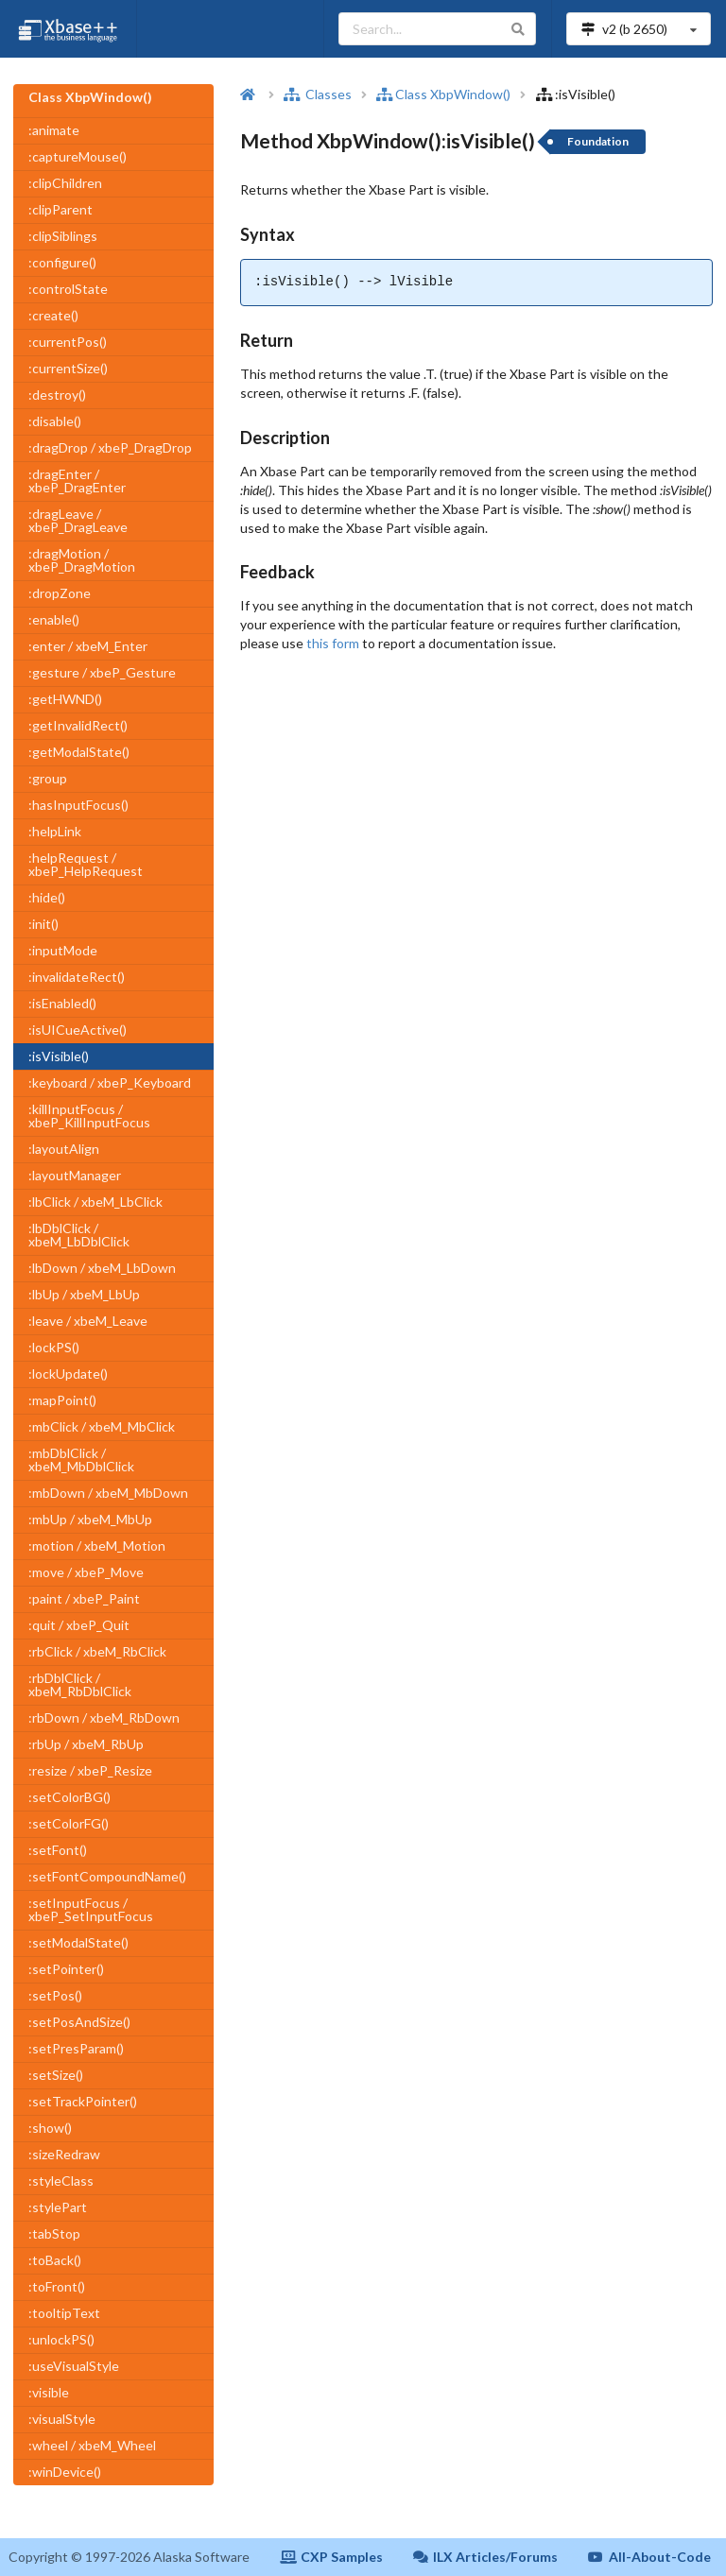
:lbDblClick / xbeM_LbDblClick (79, 1234)
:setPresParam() (76, 2048)
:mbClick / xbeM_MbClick (101, 1426)
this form (332, 643)
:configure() (62, 262)
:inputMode (62, 950)
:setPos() (55, 1995)
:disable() (54, 421)
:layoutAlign (63, 1149)
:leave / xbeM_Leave (87, 1321)
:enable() (53, 619)
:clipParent (60, 209)
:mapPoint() (62, 1400)
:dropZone (59, 593)
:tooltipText (64, 2313)
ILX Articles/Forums (486, 2557)
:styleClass (61, 2180)
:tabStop (54, 2233)
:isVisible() (58, 1056)
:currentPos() (67, 342)
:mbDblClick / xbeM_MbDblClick (81, 1459)
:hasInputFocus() (78, 805)
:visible (48, 2392)
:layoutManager (74, 1175)
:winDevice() (64, 2472)
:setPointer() (66, 1969)
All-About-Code (649, 2557)
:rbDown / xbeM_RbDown (104, 1717)
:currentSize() (68, 368)
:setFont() (57, 1850)
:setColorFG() (68, 1823)
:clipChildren (65, 183)
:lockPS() (53, 1347)
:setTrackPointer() (82, 2101)
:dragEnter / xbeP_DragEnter (77, 480)
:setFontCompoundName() (107, 1876)
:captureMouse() (77, 156)
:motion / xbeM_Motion (96, 1545)
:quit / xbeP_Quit (79, 1625)
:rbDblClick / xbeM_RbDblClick (79, 1684)
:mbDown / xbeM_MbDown (108, 1493)
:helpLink (54, 831)
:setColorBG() (69, 1797)
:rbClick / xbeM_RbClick (97, 1651)
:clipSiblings (62, 236)
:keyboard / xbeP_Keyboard (109, 1082)
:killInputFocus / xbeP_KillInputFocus (89, 1115)
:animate (53, 130)
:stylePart (57, 2207)
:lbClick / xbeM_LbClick (95, 1202)
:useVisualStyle (73, 2366)
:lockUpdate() (68, 1373)
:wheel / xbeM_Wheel (92, 2445)
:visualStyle (61, 2419)
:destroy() (57, 394)
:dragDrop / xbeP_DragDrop (110, 447)
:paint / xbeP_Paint (84, 1598)
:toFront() (56, 2286)
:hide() (46, 897)
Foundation (598, 141)
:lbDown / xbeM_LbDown (102, 1268)
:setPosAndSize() (79, 2022)
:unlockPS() (61, 2339)
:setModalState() (78, 1942)
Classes (318, 94)
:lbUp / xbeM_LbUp (84, 1294)
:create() (53, 315)
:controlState (68, 289)
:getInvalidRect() (78, 725)
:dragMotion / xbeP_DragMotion (81, 560)
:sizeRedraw (64, 2154)
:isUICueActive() (77, 1030)
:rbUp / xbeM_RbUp (86, 1744)
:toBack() (54, 2260)
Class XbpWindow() (443, 94)
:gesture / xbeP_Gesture (102, 672)
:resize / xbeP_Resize (90, 1770)
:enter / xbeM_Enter (87, 646)
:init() (43, 924)
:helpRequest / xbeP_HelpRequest (85, 864)
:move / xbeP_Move (86, 1572)
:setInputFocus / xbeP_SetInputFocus (90, 1909)
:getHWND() (65, 699)
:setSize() (55, 2075)
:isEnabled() (62, 1003)
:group (47, 778)
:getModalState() (79, 752)
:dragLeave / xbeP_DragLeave (78, 520)
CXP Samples (331, 2557)
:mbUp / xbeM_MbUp (90, 1519)
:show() (50, 2128)
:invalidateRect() (76, 977)
